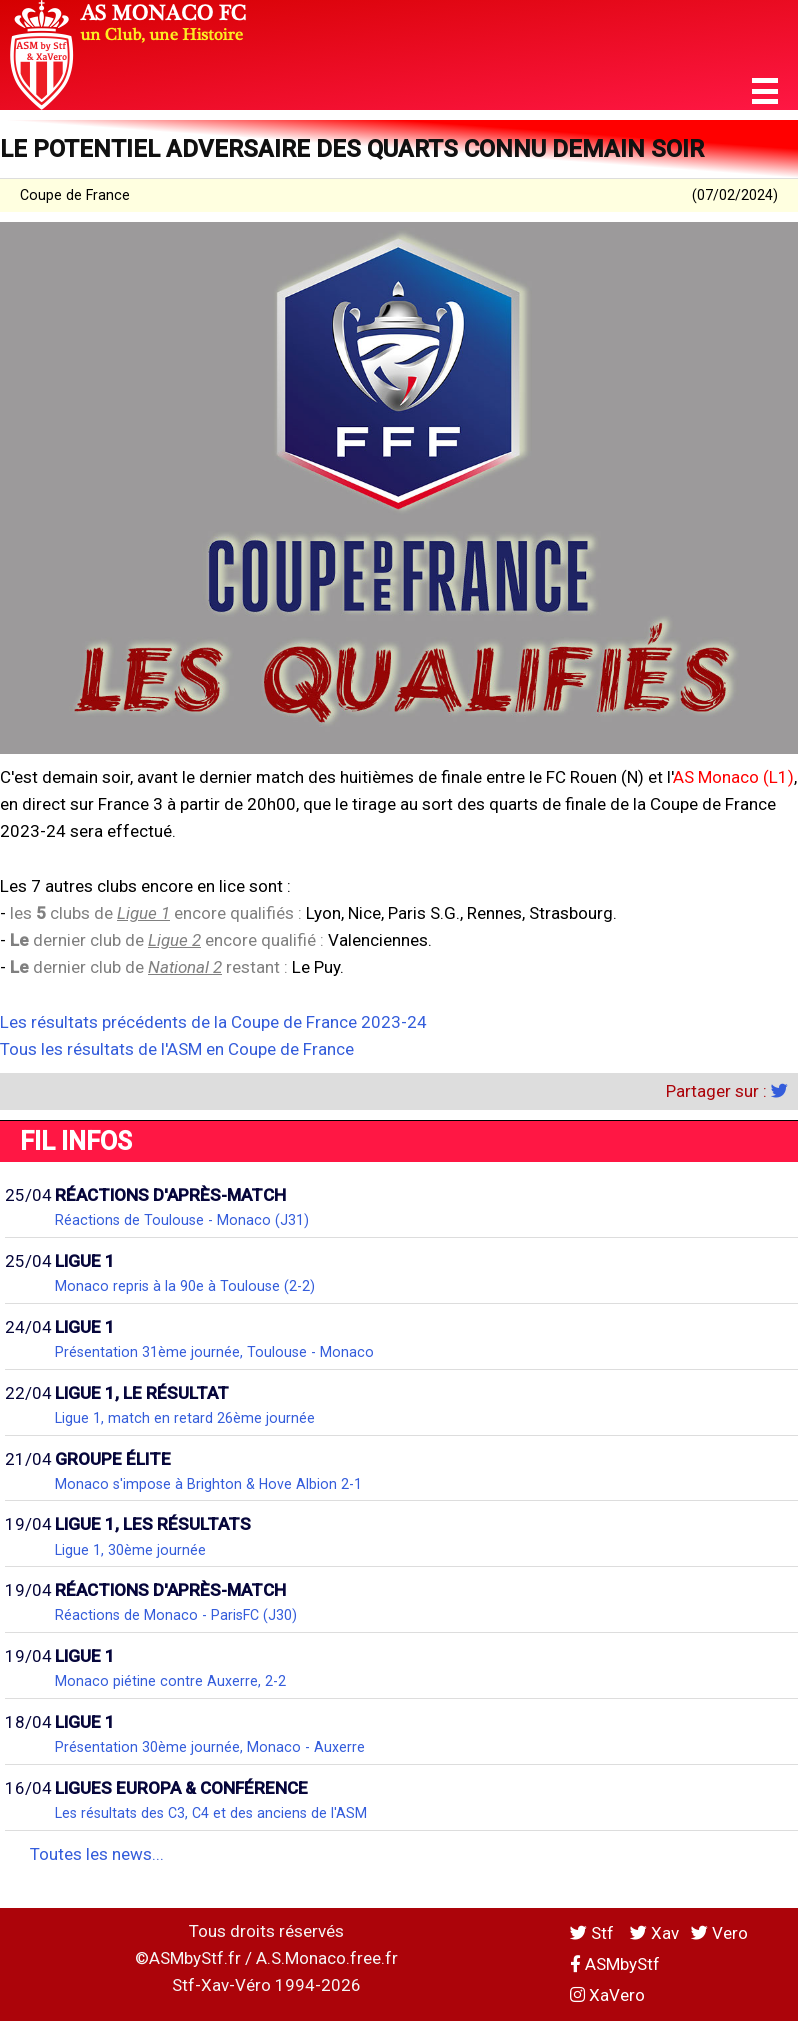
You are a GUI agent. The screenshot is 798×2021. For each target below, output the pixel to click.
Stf (594, 1933)
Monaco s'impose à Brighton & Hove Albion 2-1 (208, 1484)
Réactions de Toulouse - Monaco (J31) (182, 1220)
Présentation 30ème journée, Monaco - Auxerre (210, 1747)
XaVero (607, 1995)
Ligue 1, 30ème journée (130, 1550)
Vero (719, 1933)
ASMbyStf (615, 1964)
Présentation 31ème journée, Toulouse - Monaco (214, 1352)
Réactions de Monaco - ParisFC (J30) (176, 1615)
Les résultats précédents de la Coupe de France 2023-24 (213, 1022)
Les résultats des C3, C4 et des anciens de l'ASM (211, 1813)
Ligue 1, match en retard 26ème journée (185, 1418)
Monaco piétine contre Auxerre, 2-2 (170, 1681)
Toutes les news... (97, 1854)
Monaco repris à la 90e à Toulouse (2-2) (185, 1286)
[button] (765, 91)
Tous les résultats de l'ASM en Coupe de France (177, 1049)
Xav (654, 1933)
